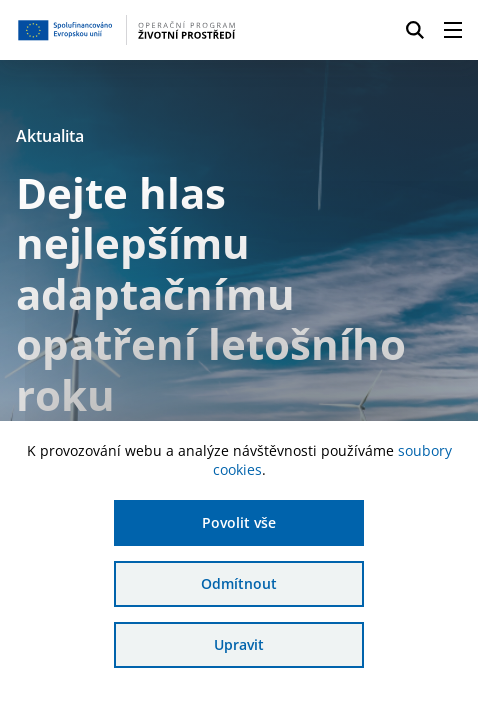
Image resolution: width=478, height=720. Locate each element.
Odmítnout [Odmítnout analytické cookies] (239, 583)
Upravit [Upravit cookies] (239, 644)
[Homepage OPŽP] (126, 30)
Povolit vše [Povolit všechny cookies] (239, 522)
